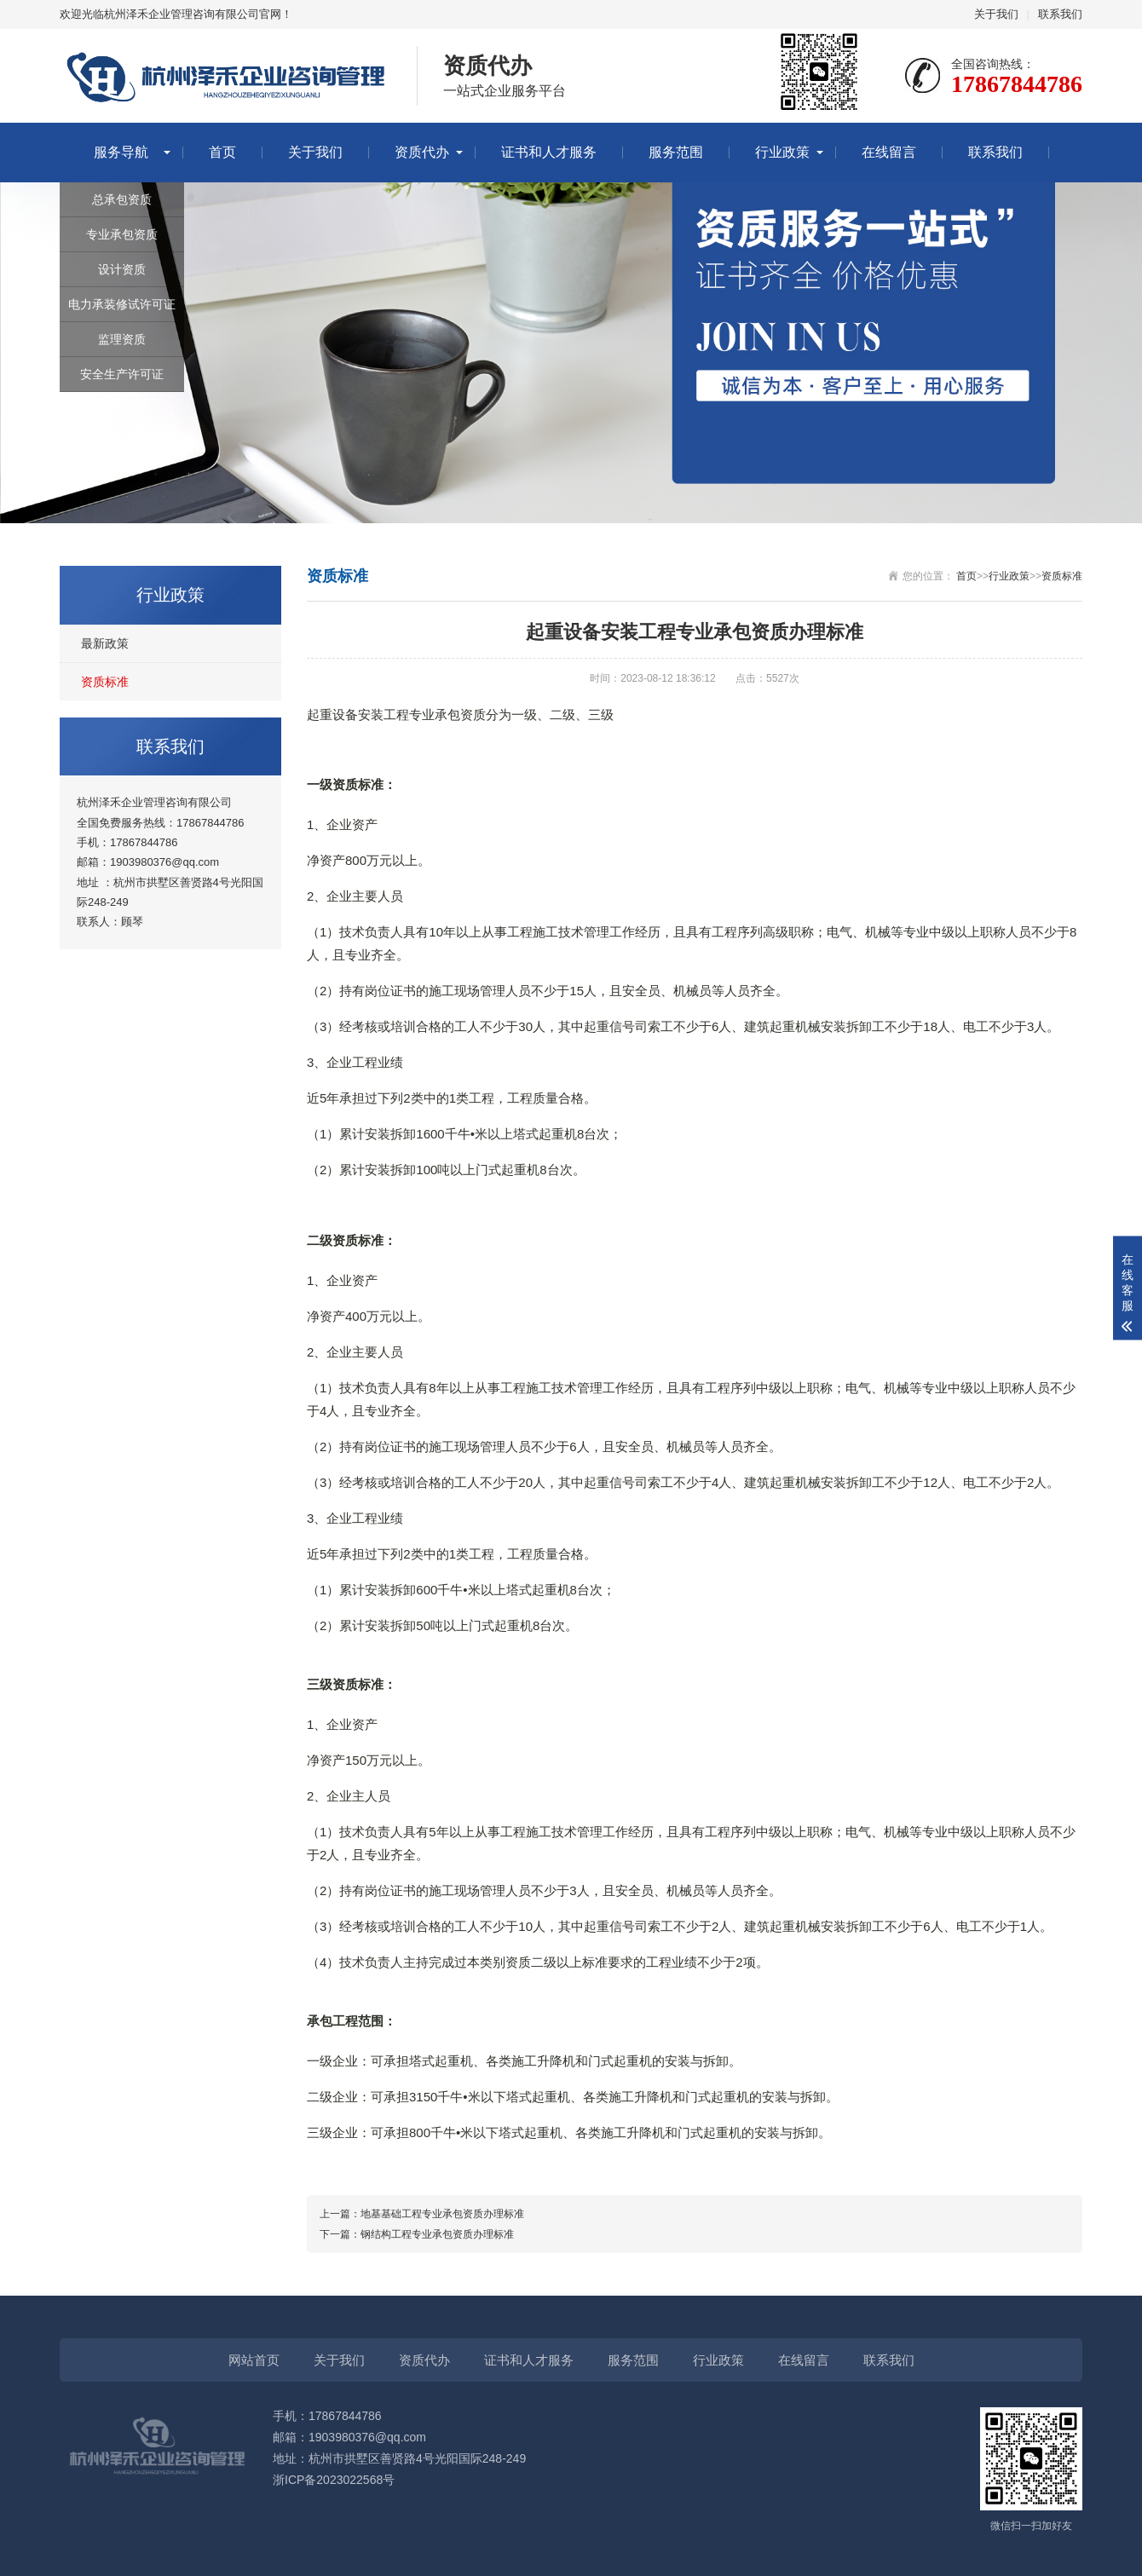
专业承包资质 (122, 234)
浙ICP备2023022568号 (334, 2480)
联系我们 (1060, 14)
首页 (222, 152)
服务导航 (121, 152)
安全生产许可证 (122, 374)
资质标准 (105, 682)
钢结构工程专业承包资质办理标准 (437, 2234)
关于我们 (996, 14)
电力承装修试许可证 (122, 304)
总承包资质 (122, 199)
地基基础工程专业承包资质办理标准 (442, 2214)
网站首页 (254, 2360)
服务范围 (676, 152)
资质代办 (422, 152)
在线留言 (889, 152)
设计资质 (122, 269)
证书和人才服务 (549, 152)
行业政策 (782, 152)
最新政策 (105, 643)
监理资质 (122, 339)
